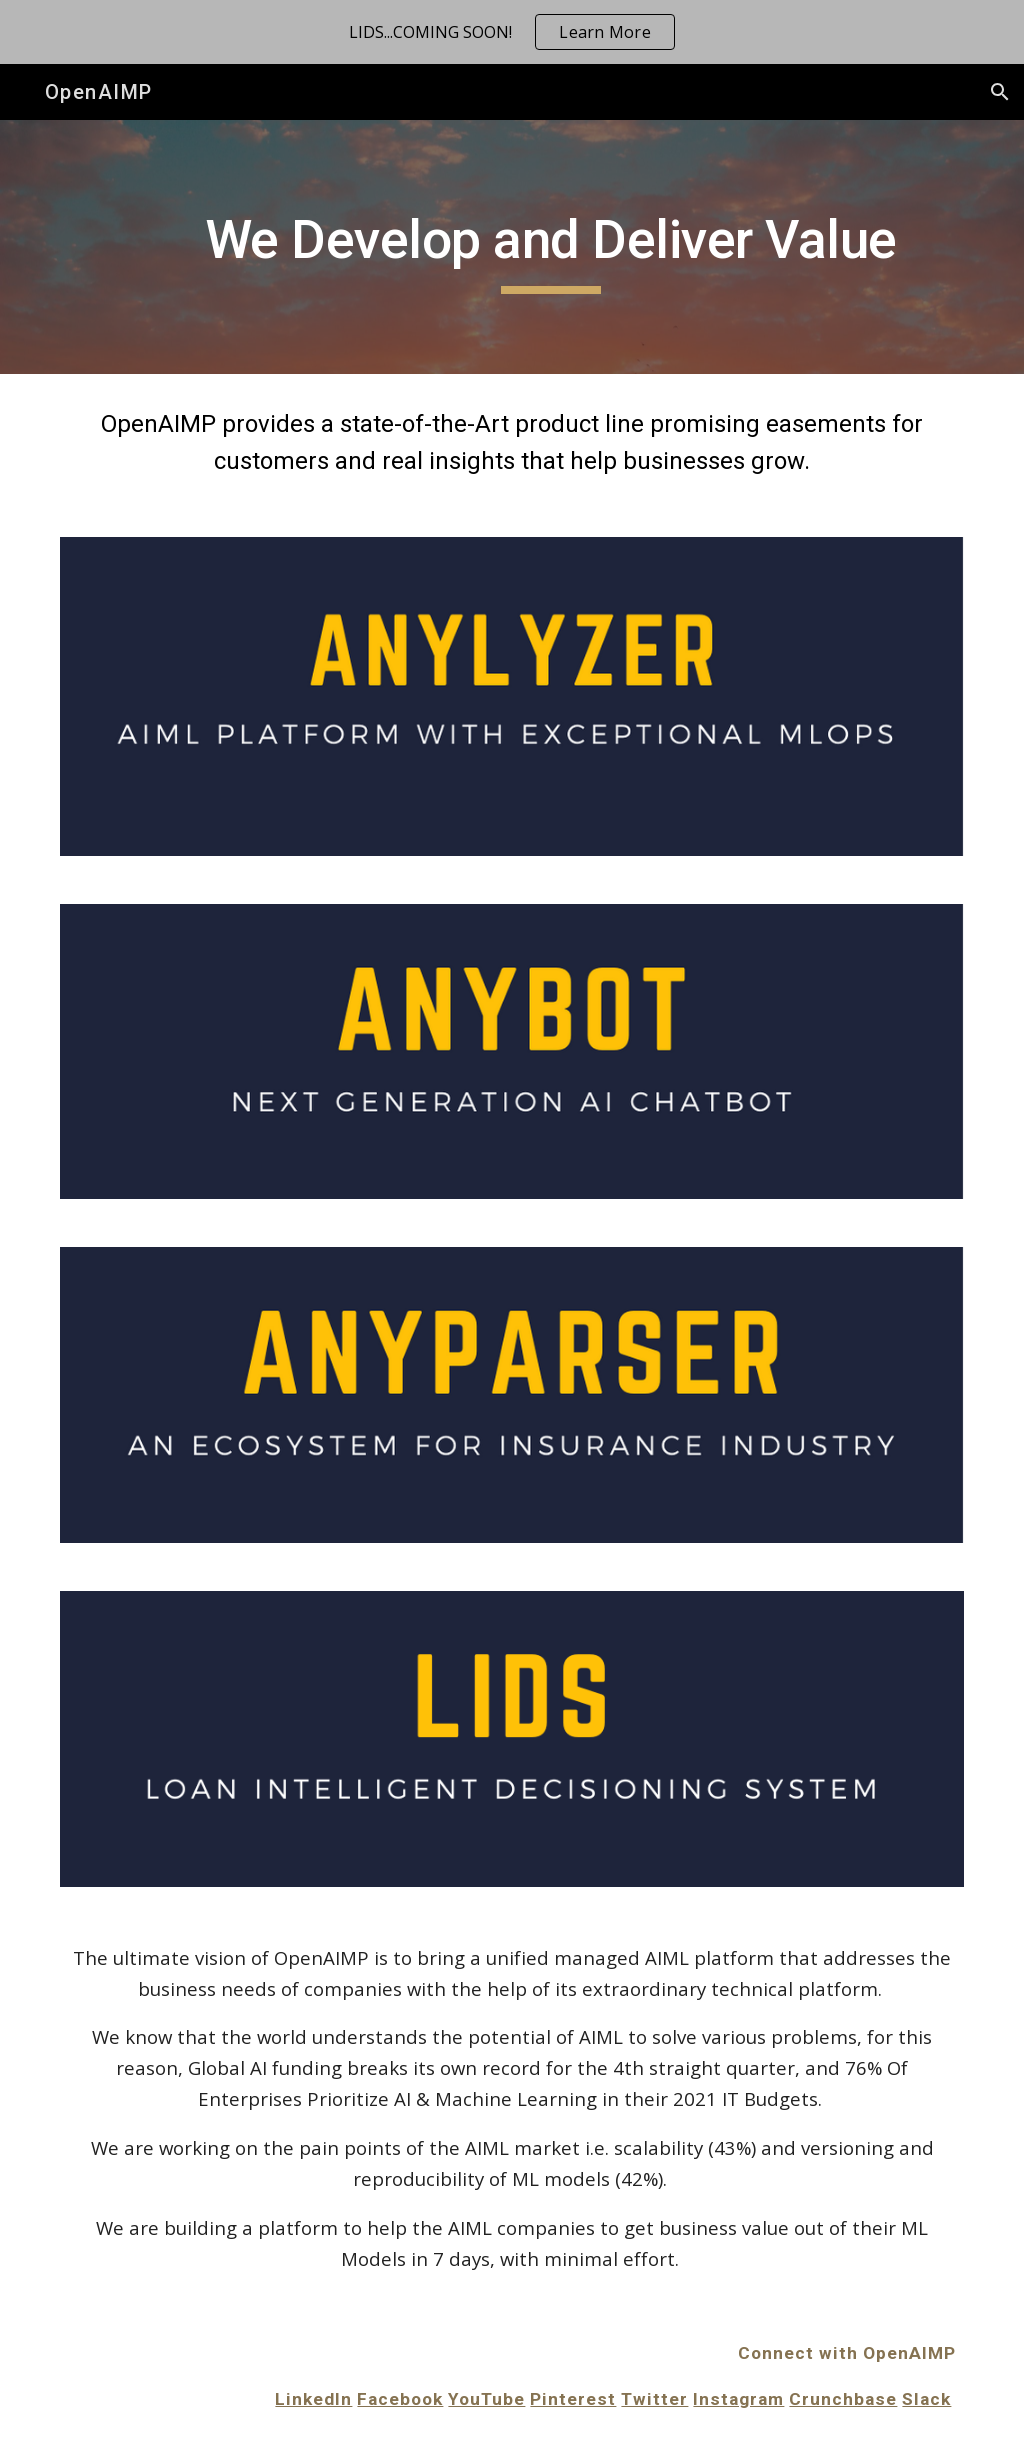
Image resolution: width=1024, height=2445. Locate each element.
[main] (550, 247)
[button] (1000, 92)
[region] (512, 32)
